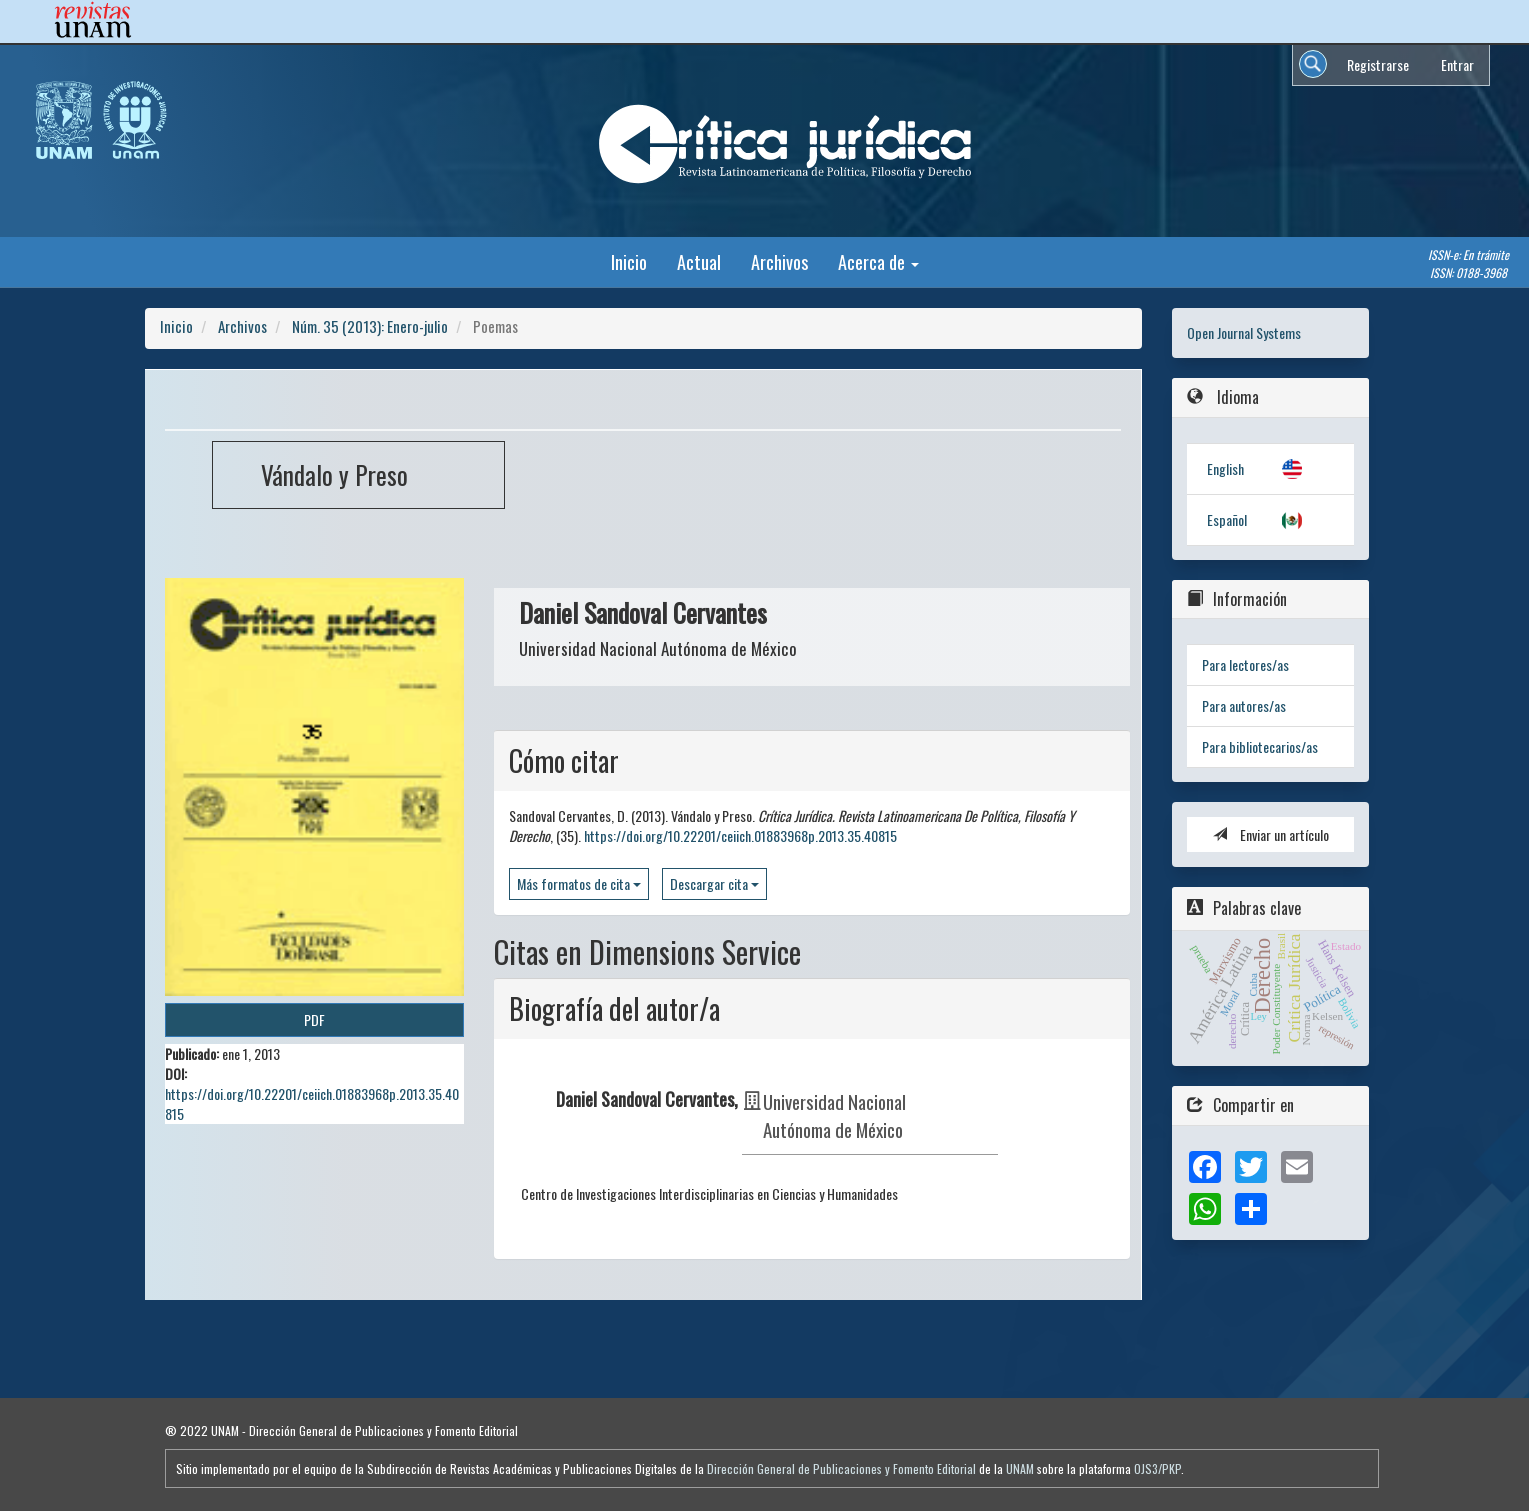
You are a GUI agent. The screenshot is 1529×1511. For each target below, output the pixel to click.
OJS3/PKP (1157, 1468)
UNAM (1020, 1468)
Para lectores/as (1245, 664)
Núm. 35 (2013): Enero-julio (370, 326)
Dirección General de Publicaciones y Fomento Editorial (841, 1468)
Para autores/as (1244, 705)
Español (1227, 519)
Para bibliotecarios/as (1260, 746)
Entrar (1457, 64)
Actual (699, 261)
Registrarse (1378, 64)
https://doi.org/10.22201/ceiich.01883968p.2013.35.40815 (312, 1103)
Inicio (629, 261)
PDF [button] (314, 1019)
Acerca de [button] (878, 261)
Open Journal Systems (1244, 332)
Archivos (779, 261)
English (1225, 468)
